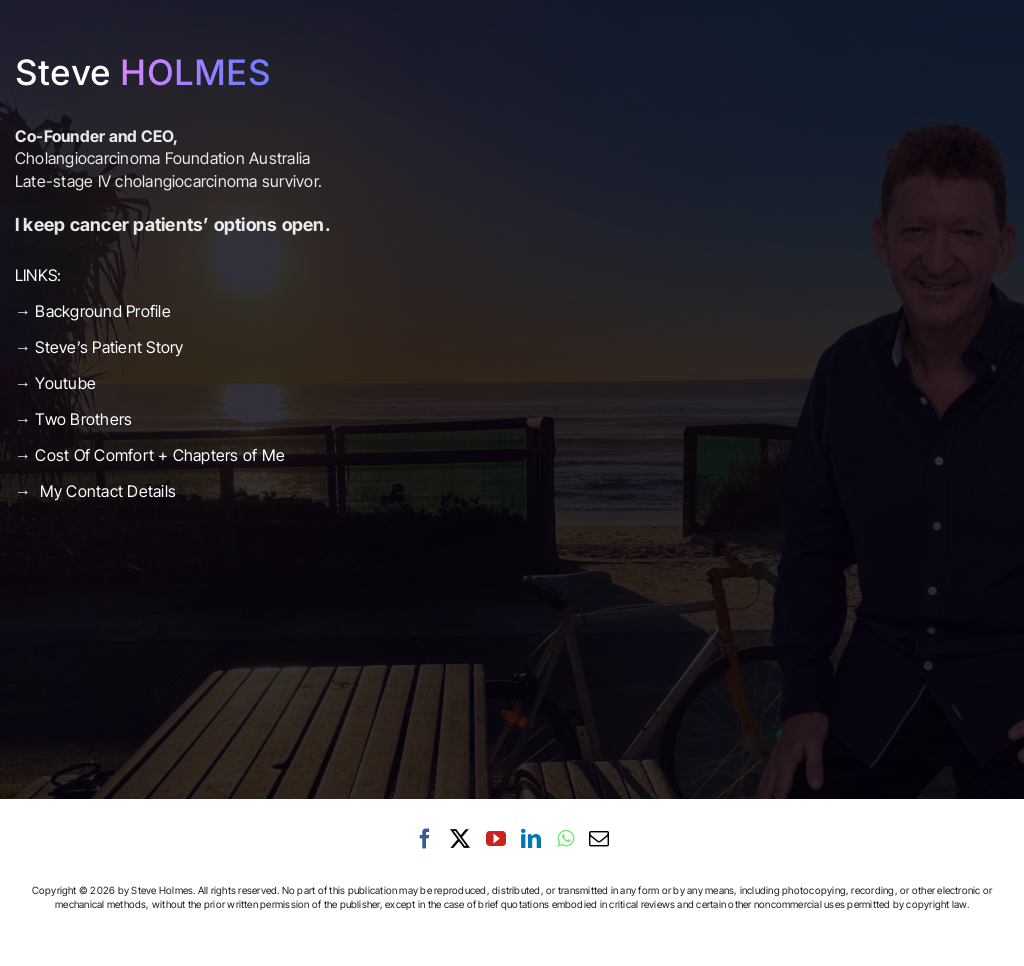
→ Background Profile (93, 311)
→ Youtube (57, 383)
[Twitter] (460, 839)
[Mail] (599, 839)
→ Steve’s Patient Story (101, 347)
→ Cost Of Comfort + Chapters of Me (150, 455)
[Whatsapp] (565, 839)
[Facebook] (425, 839)
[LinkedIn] (531, 839)
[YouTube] (496, 839)
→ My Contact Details (95, 491)
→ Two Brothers (73, 419)
